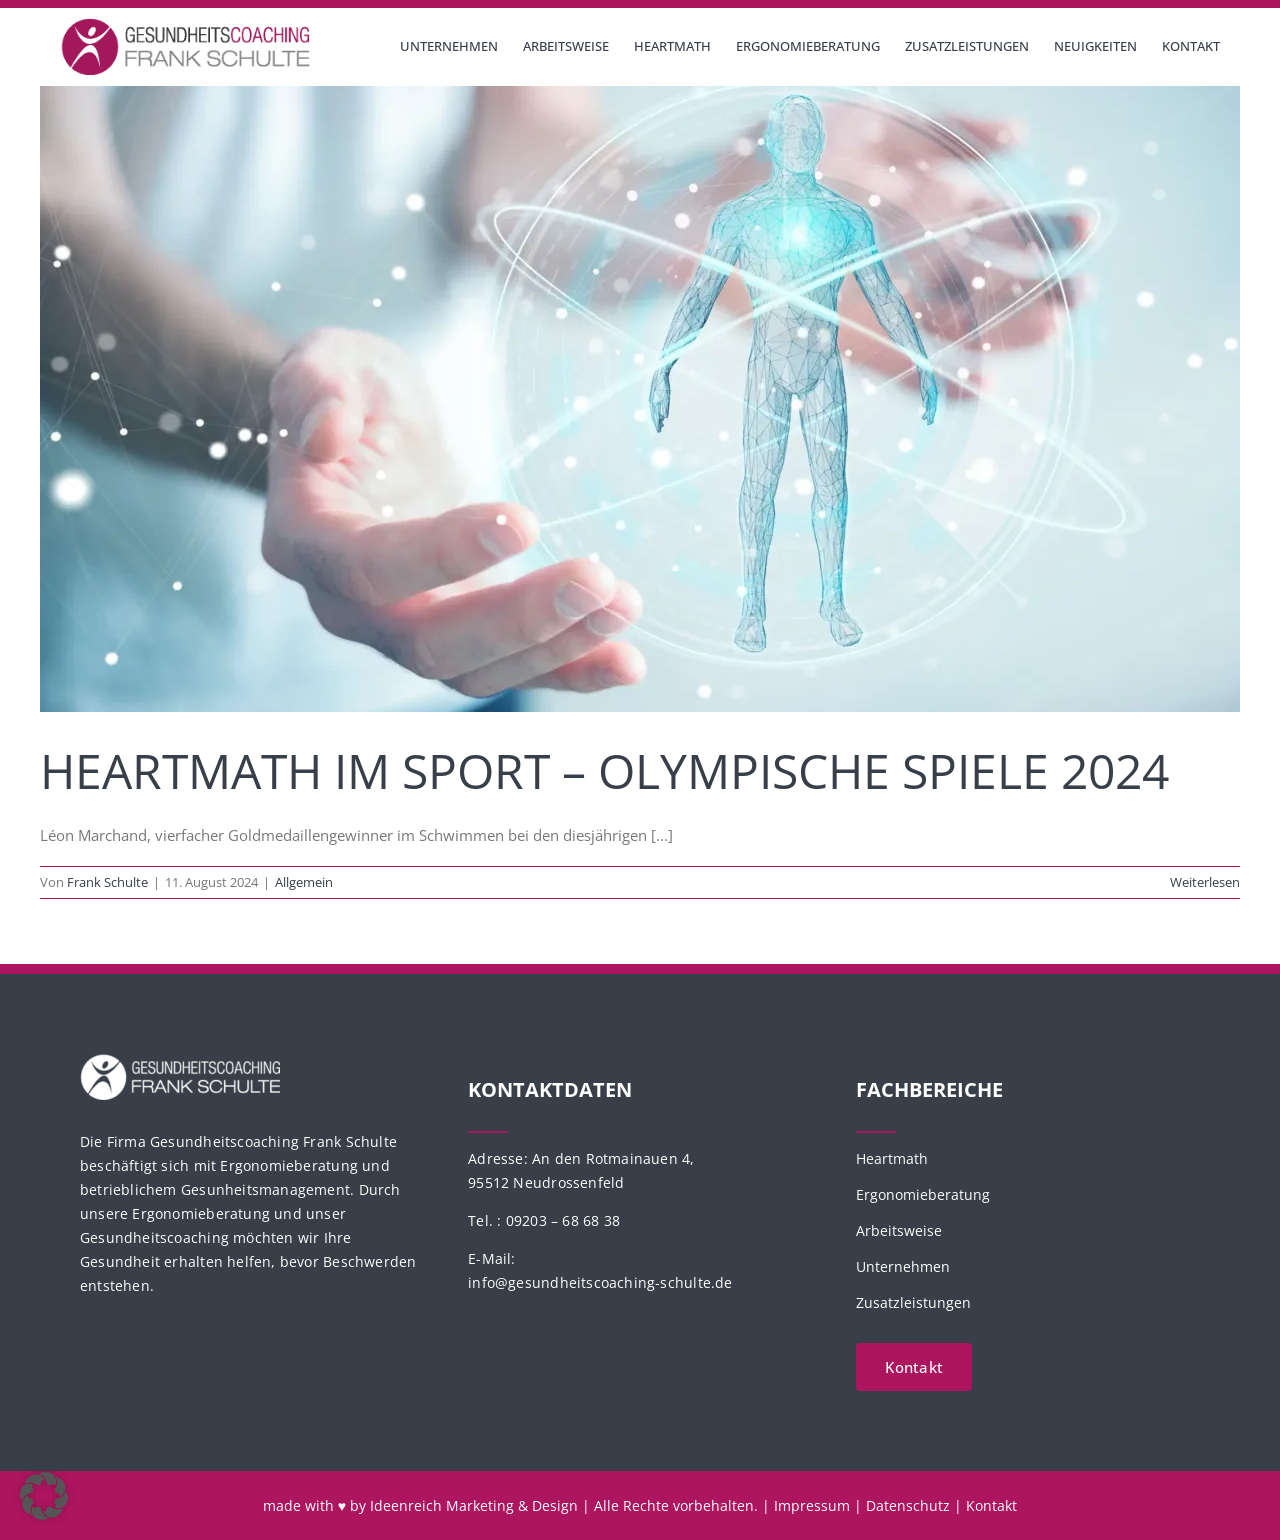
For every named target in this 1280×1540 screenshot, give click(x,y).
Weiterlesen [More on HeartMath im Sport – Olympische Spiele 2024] (1205, 882)
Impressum (812, 1505)
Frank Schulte (107, 882)
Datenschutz (908, 1505)
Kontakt (991, 1505)
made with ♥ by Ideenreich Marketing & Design (420, 1505)
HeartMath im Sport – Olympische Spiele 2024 (604, 770)
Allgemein (304, 882)
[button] (44, 1496)
